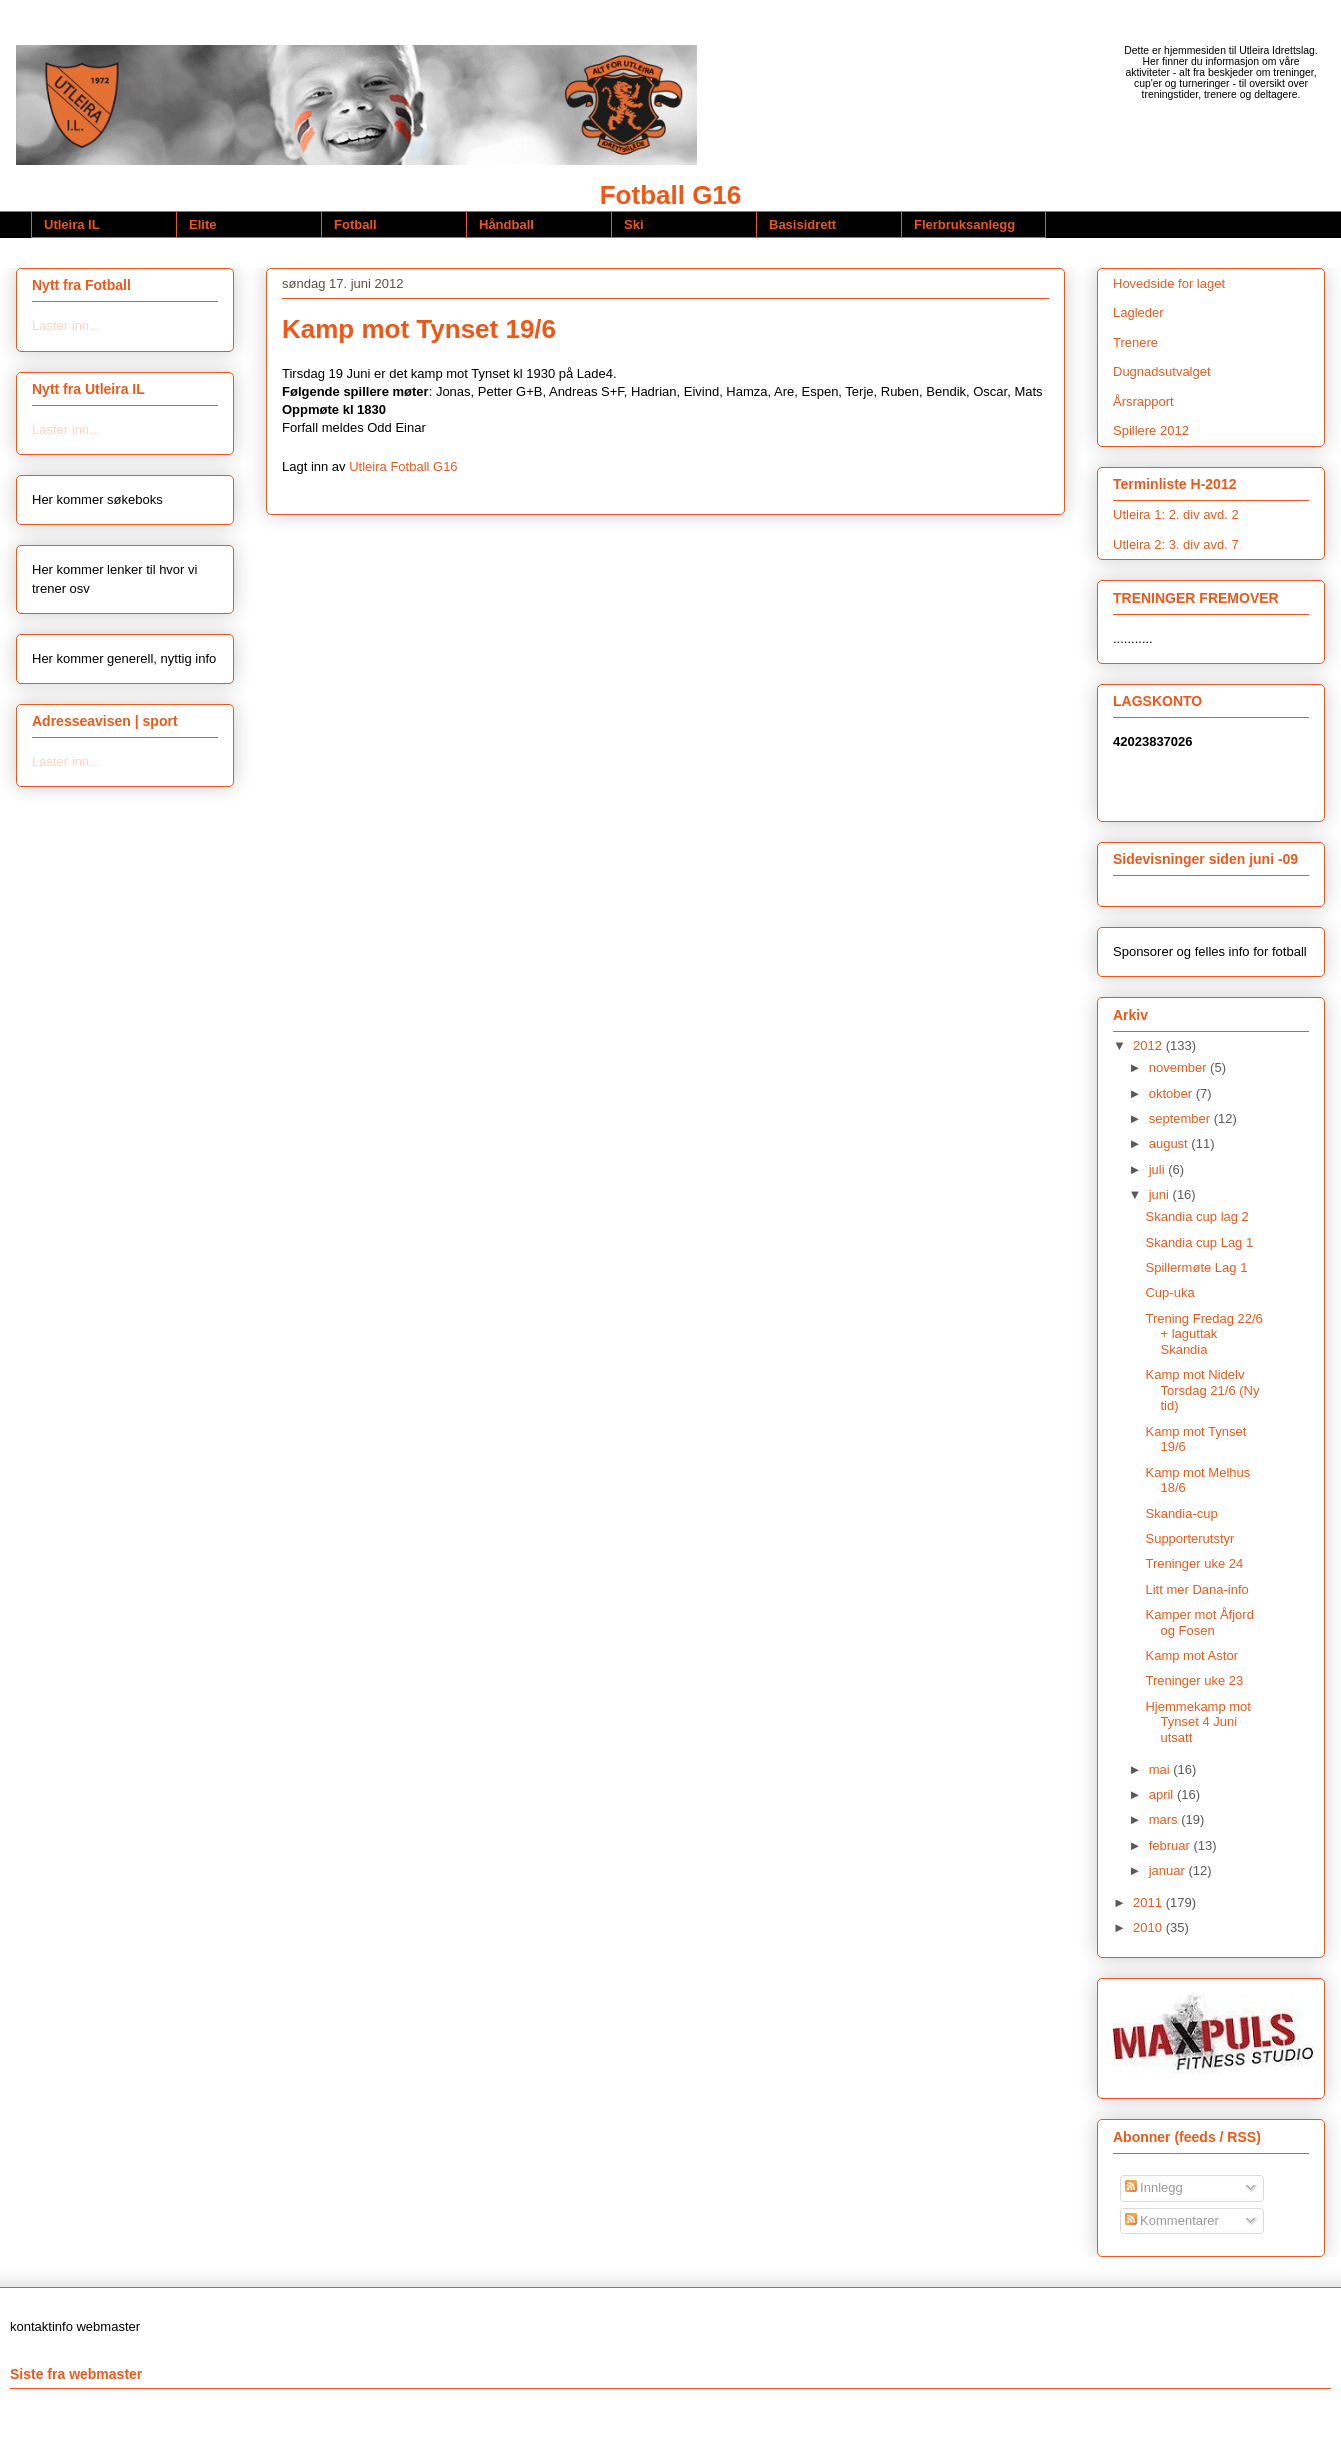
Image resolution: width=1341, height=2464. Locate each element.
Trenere (1135, 342)
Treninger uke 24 (1194, 1563)
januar (1169, 1870)
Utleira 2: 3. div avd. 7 (1176, 544)
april (1163, 1794)
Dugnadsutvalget (1162, 371)
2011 (1149, 1902)
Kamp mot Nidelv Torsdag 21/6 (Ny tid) (1202, 1390)
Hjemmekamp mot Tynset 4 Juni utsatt (1197, 1722)
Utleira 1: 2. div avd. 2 (1176, 514)
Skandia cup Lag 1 (1199, 1242)
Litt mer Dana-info (1196, 1589)
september (1181, 1118)
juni (1161, 1194)
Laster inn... (66, 325)
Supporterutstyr (1189, 1538)
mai (1161, 1769)
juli (1159, 1169)
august (1170, 1143)
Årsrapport (1143, 401)
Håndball (506, 224)
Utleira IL (72, 224)
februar (1171, 1845)
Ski (634, 224)
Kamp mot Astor (1191, 1655)
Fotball (355, 224)
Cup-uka (1169, 1292)
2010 (1149, 1927)
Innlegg (1154, 2187)
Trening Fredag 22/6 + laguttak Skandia (1203, 1334)
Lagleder (1138, 312)
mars (1165, 1819)
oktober (1172, 1093)
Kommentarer (1172, 2220)
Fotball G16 (671, 195)
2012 (1149, 1045)
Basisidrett (802, 224)
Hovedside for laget (1169, 283)
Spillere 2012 (1151, 430)
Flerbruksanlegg (964, 224)
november (1179, 1067)
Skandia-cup (1181, 1513)
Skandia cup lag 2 (1196, 1216)
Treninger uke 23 (1194, 1680)
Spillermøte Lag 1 (1196, 1267)
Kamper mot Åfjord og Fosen (1199, 1622)
